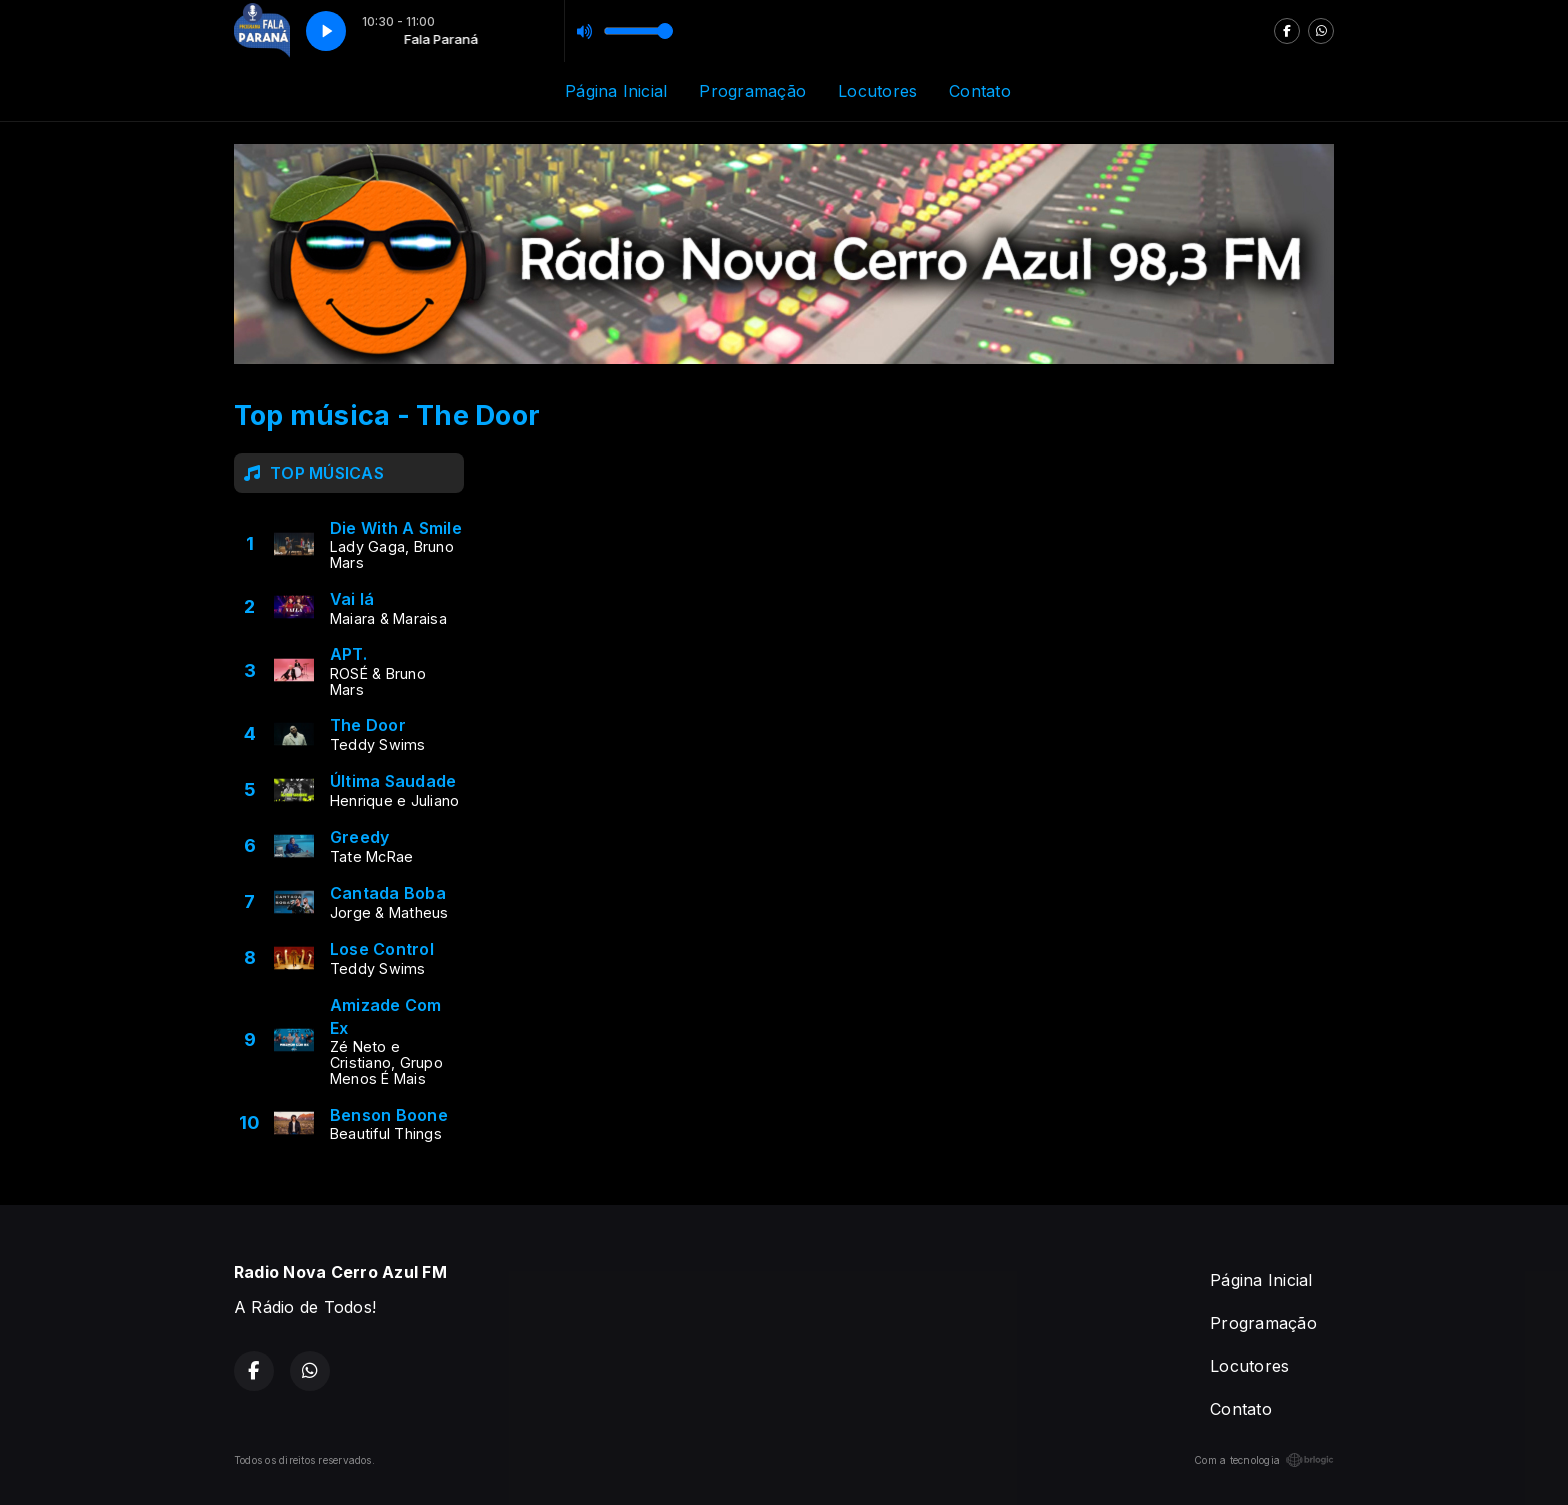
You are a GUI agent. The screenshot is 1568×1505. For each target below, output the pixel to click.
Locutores (877, 91)
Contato (980, 91)
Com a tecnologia (1264, 1460)
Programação (752, 91)
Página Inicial (616, 91)
